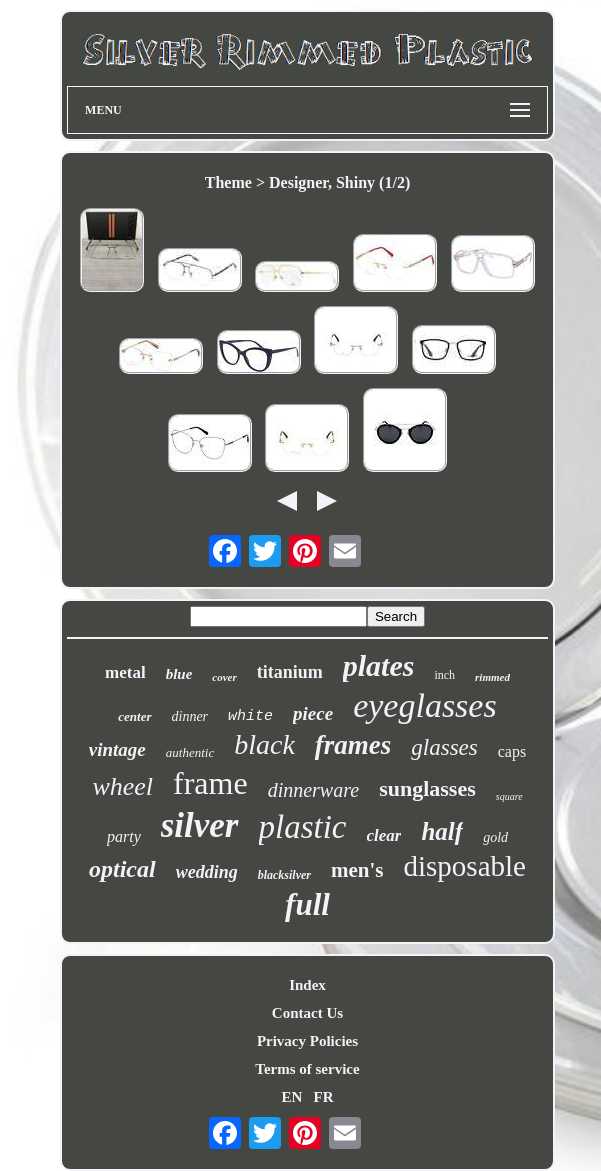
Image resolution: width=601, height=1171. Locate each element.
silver (200, 825)
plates (379, 665)
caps (512, 751)
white (250, 716)
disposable (465, 866)
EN (291, 1097)
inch (444, 675)
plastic (303, 827)
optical (122, 869)
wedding (207, 872)
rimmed (492, 677)
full (307, 904)
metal (125, 672)
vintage (117, 749)
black (264, 744)
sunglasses (427, 788)
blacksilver (284, 875)
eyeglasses (425, 705)
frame (210, 783)
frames (353, 745)
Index (307, 985)
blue (179, 674)
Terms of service (307, 1069)
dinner (190, 716)
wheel (122, 786)
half (442, 831)
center (134, 716)
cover (224, 677)
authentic (190, 752)
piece (313, 713)
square (509, 796)
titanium (290, 672)
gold (495, 837)
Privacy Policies (307, 1041)
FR (324, 1097)
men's (357, 870)
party (124, 836)
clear (384, 835)
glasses (444, 747)
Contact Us (307, 1013)
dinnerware (313, 790)
